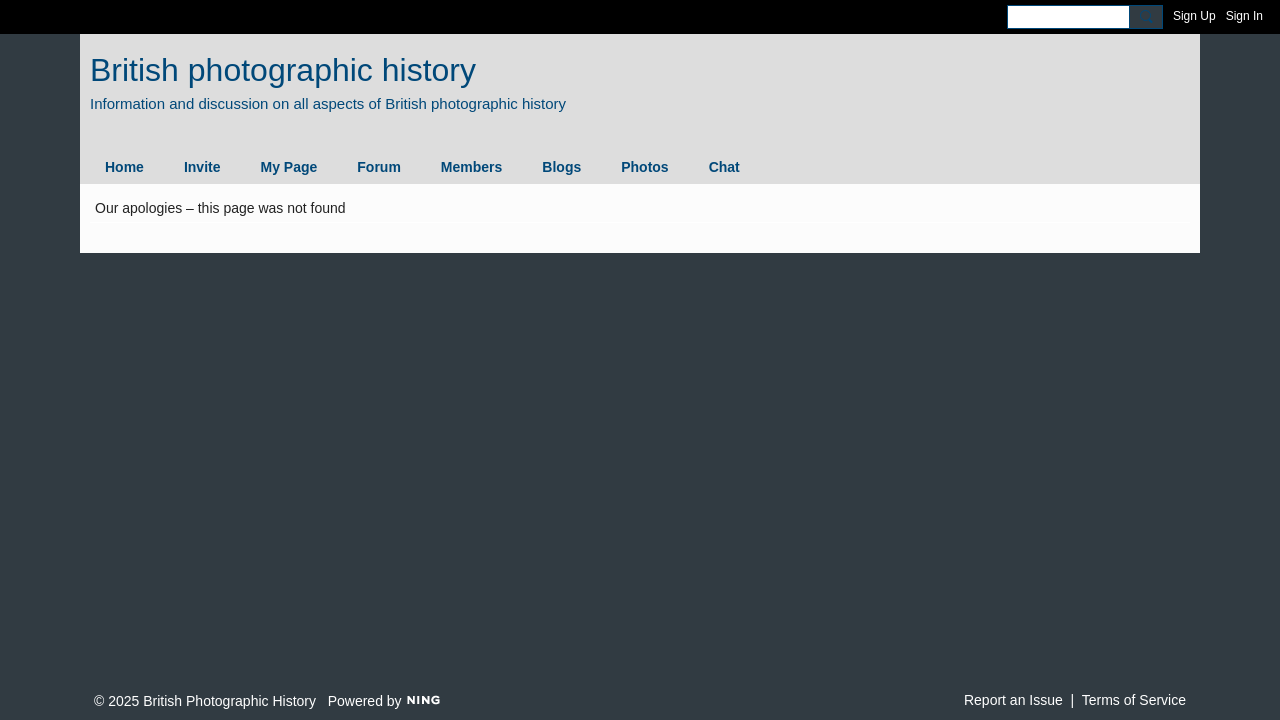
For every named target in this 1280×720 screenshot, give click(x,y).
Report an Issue (1013, 700)
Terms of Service (1134, 700)
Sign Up (1194, 16)
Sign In (1244, 16)
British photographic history (283, 70)
